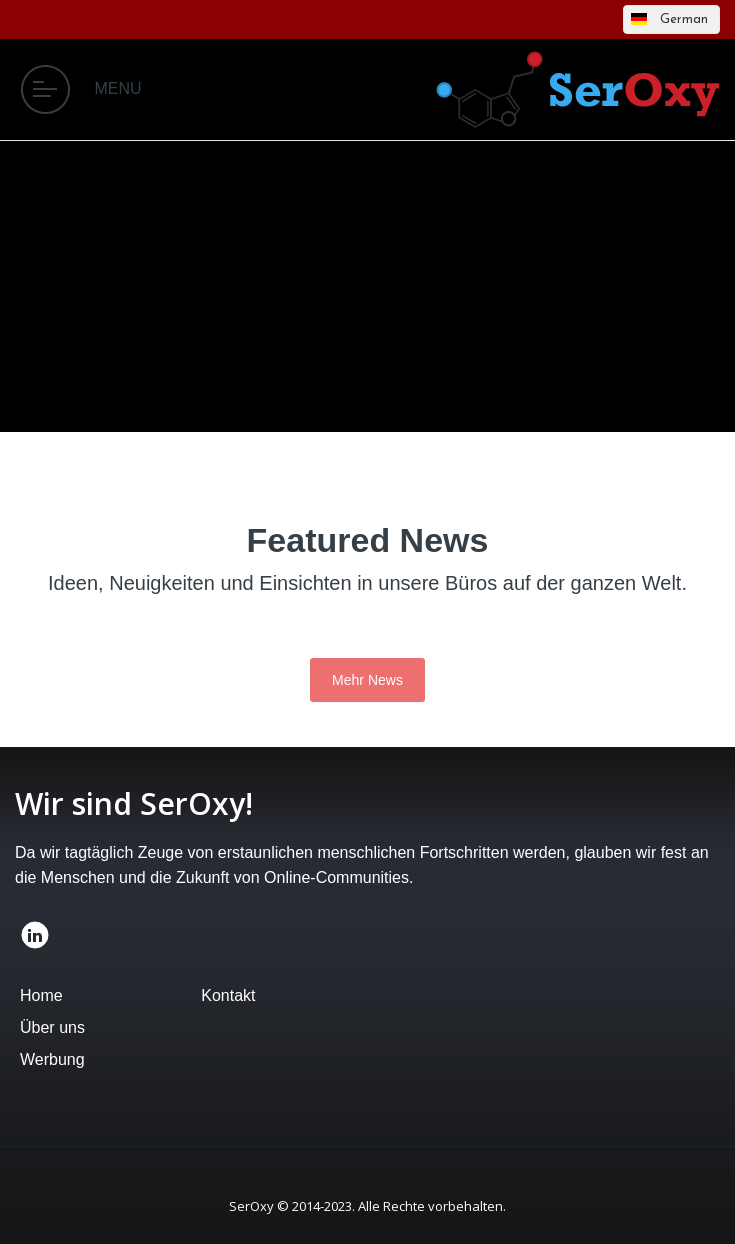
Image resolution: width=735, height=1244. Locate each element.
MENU (81, 89)
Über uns (52, 1027)
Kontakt (228, 995)
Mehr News (367, 680)
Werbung (52, 1059)
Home (41, 995)
